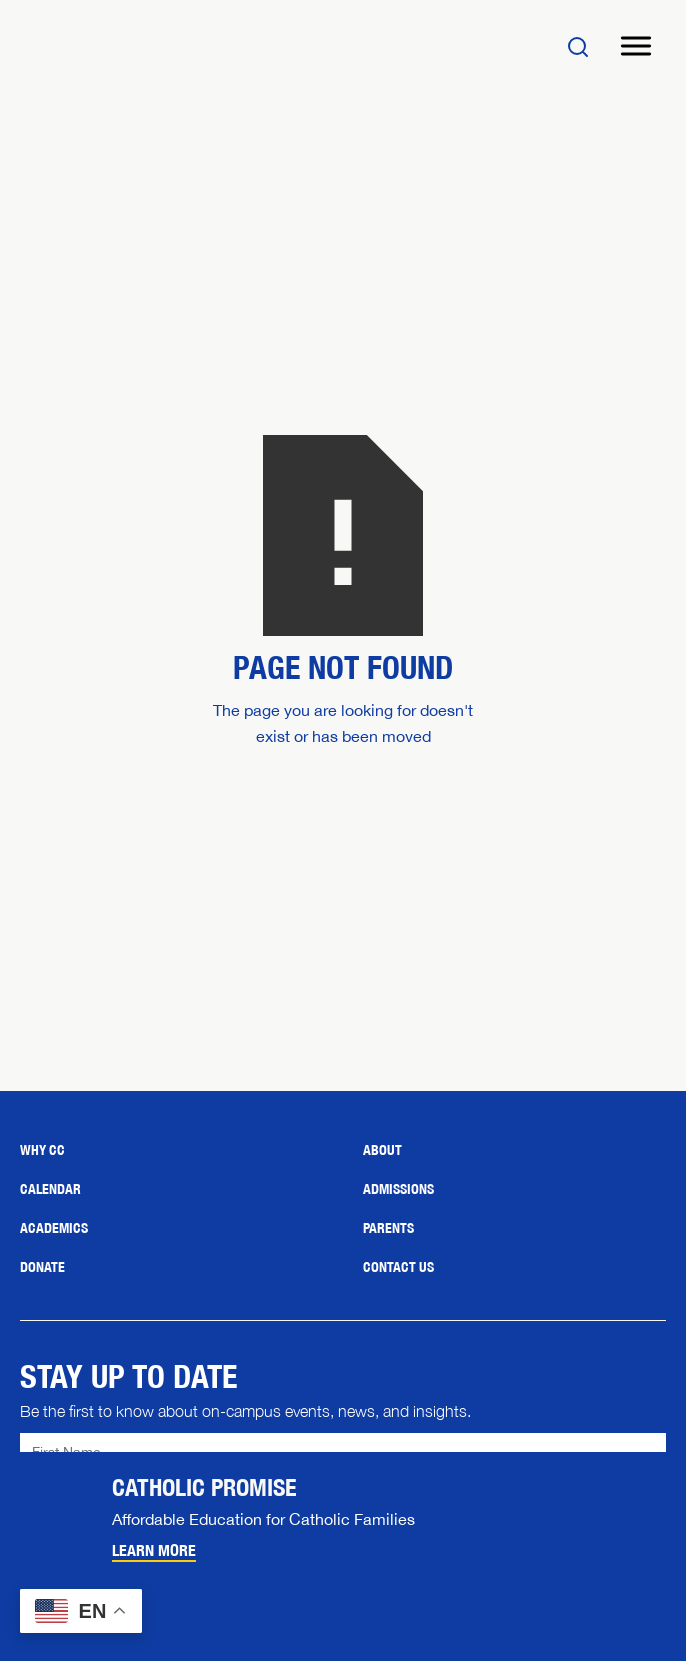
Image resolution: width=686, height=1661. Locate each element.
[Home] (140, 46)
